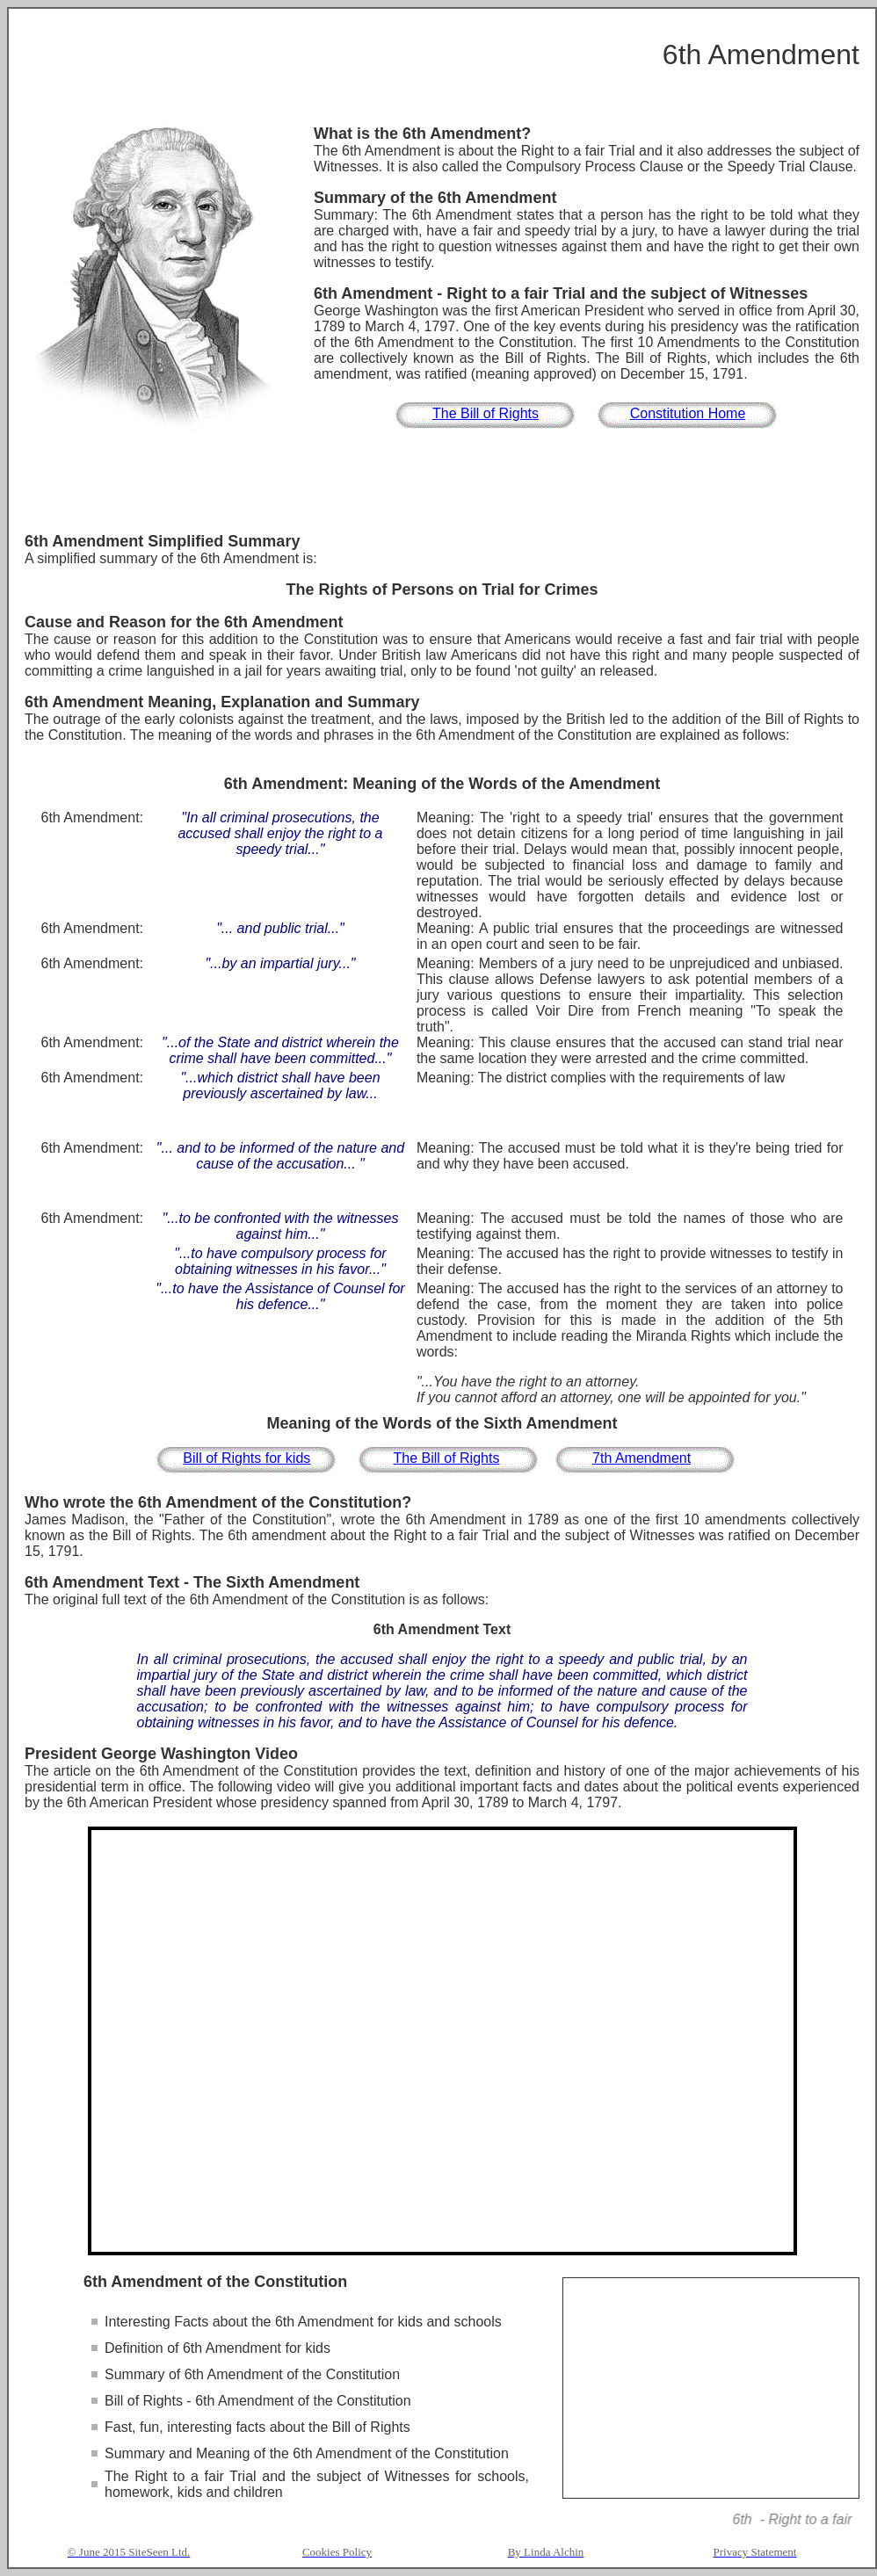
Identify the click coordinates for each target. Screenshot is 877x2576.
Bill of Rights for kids (246, 1458)
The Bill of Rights (485, 413)
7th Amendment (641, 1458)
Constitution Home (688, 413)
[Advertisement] (442, 484)
